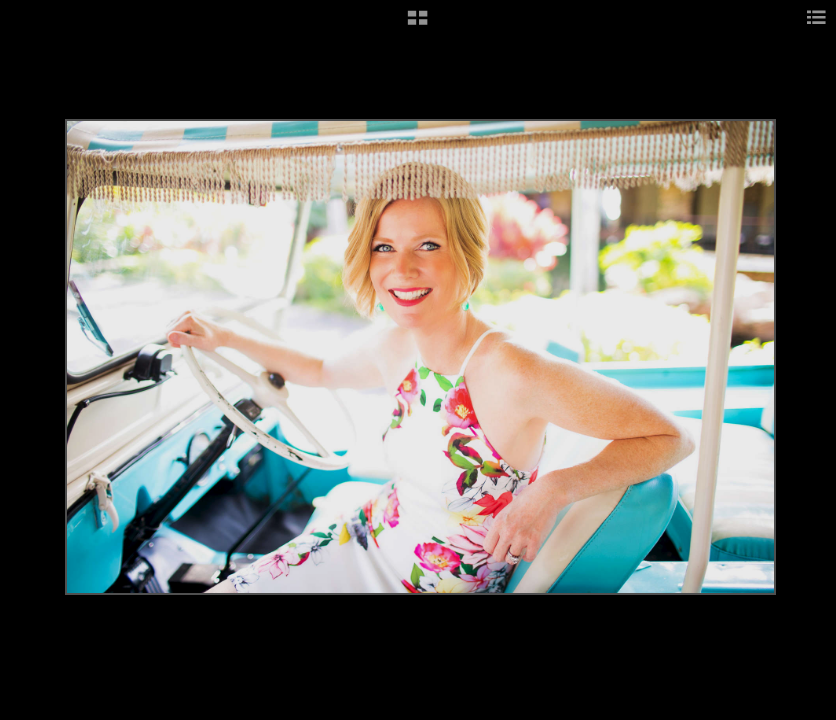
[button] (417, 25)
